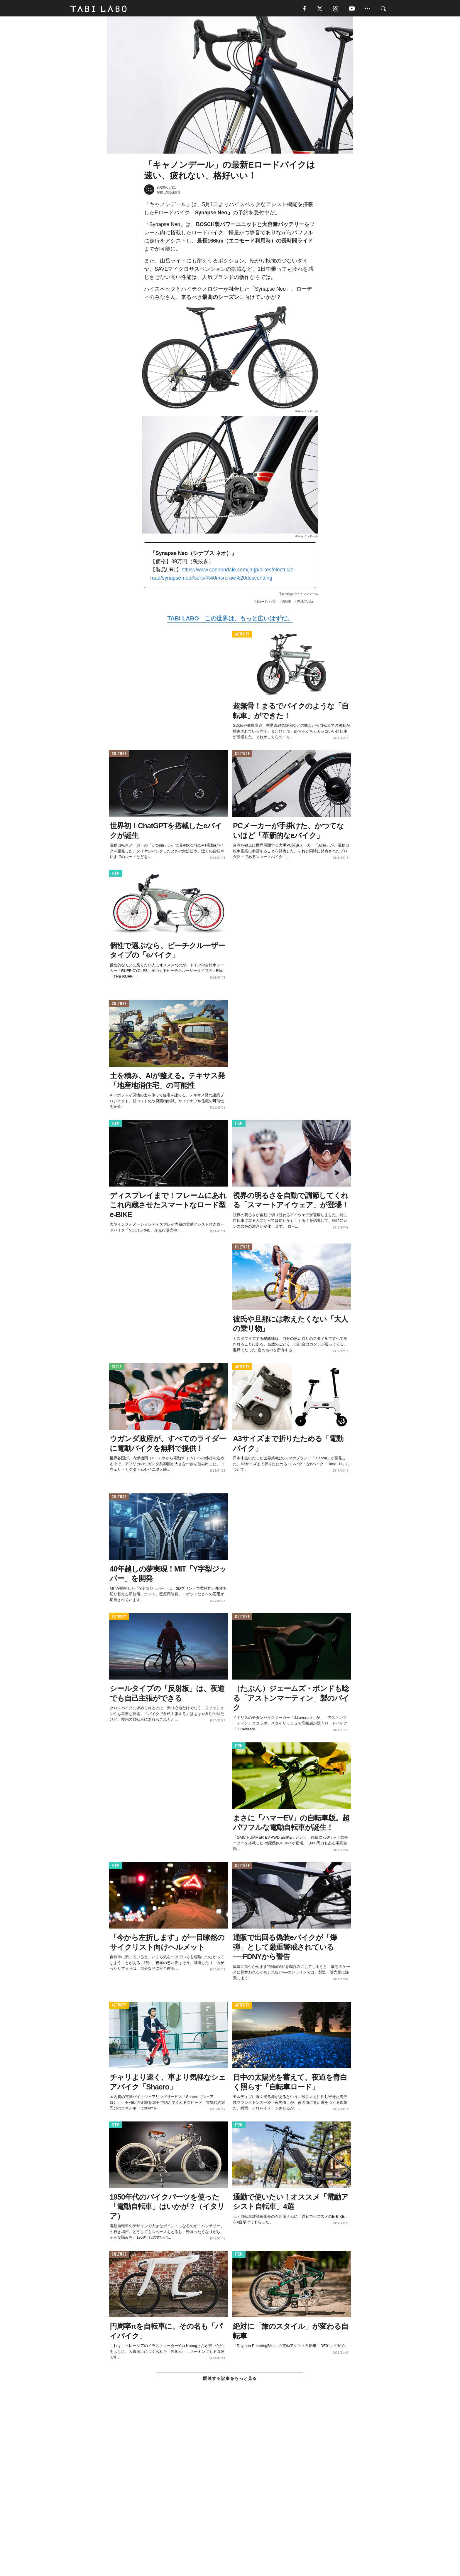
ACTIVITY (242, 637)
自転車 (286, 603)
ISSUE (117, 1369)
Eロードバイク (266, 603)
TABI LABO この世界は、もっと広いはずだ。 (229, 621)
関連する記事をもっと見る (230, 2380)
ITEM (116, 876)
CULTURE (119, 756)
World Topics (305, 603)
